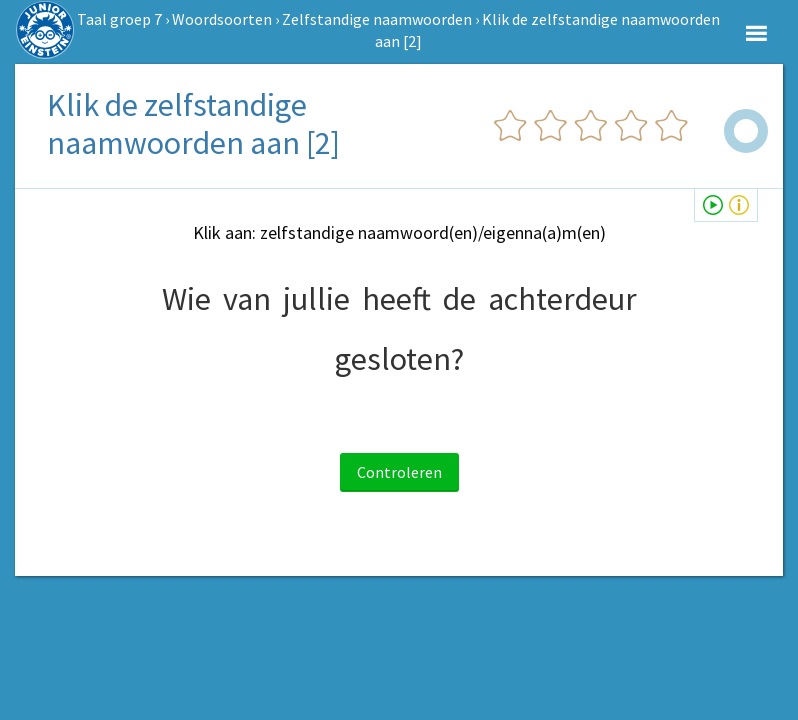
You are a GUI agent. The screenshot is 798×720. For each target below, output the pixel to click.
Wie (186, 299)
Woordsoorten (222, 19)
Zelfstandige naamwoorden (377, 19)
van (247, 299)
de (459, 299)
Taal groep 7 (119, 19)
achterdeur (562, 299)
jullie (316, 299)
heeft (396, 299)
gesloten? (399, 359)
